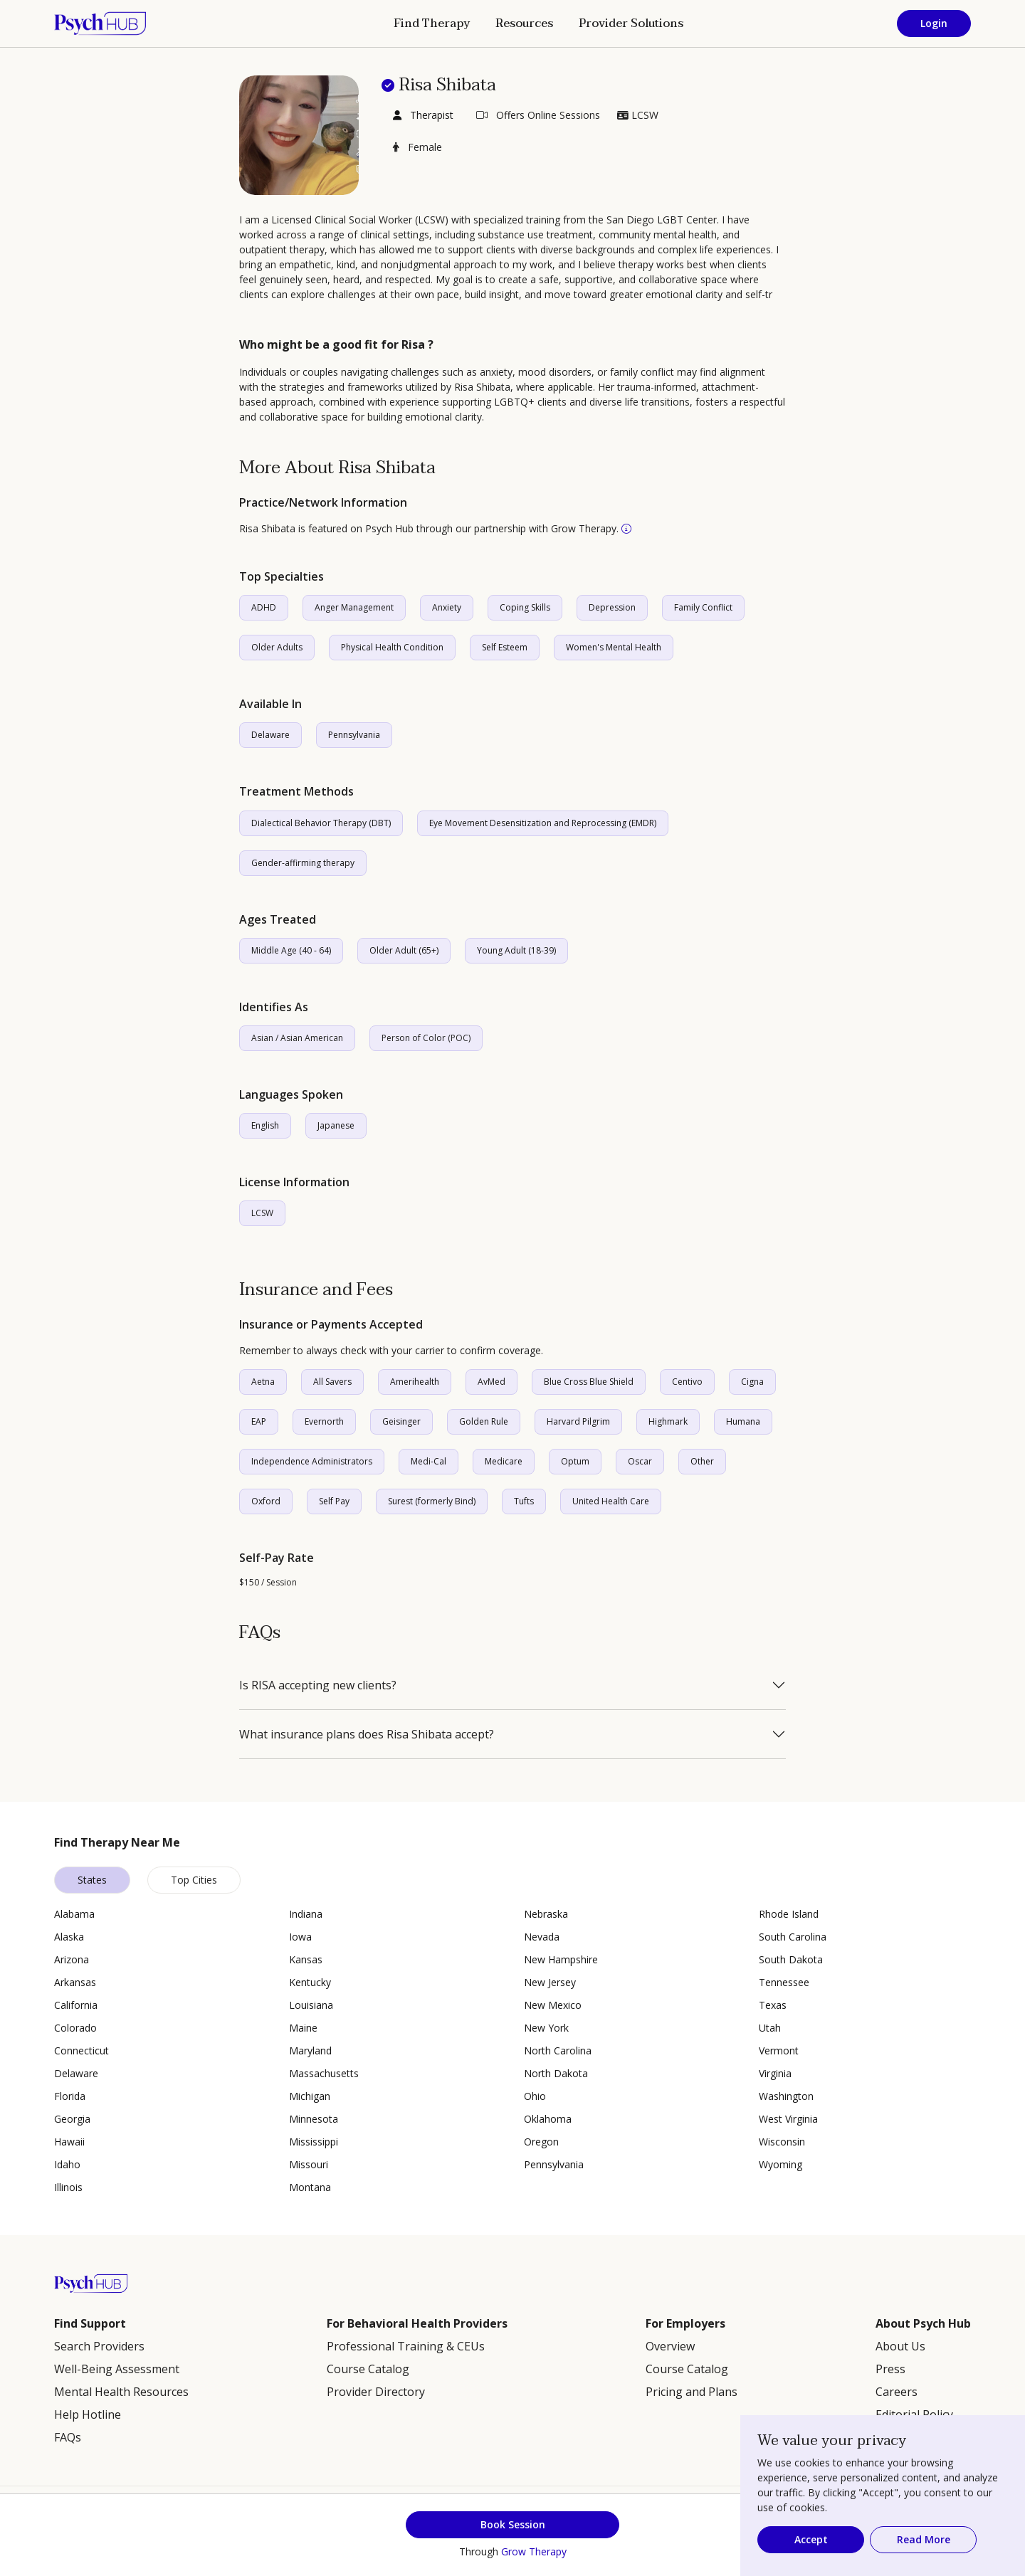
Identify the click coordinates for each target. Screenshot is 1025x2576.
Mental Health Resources (121, 2392)
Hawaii (69, 2141)
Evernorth (324, 1421)
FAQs (67, 2437)
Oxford (265, 1501)
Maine (303, 2027)
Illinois (68, 2187)
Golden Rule (483, 1421)
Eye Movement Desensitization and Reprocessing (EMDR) (542, 823)
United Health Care (610, 1501)
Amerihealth (414, 1382)
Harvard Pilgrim (578, 1421)
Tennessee (784, 1982)
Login (933, 23)
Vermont (779, 2050)
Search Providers (99, 2346)
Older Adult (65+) (403, 950)
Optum (575, 1461)
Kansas (305, 1959)
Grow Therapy (534, 2551)
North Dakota (556, 2073)
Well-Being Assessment (116, 2369)
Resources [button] (524, 23)
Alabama (74, 1914)
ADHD (263, 607)
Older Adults (277, 647)
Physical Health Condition (392, 647)
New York (546, 2027)
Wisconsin (782, 2141)
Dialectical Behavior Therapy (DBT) (321, 823)
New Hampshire (561, 1959)
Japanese (335, 1125)
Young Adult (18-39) (516, 950)
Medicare (503, 1461)
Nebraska (546, 1914)
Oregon (541, 2141)
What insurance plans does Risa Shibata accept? (366, 1734)
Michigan (309, 2096)
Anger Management (354, 607)
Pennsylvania (354, 735)
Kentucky (310, 1982)
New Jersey (550, 1982)
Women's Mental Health (613, 647)
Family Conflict (703, 607)
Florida (69, 2096)
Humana (743, 1421)
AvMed (491, 1382)
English (265, 1125)
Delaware (270, 735)
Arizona (71, 1959)
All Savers (332, 1382)
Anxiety (446, 607)
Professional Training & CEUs (406, 2346)
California (76, 2005)
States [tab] (92, 1879)
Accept (811, 2539)
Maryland (310, 2050)
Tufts (524, 1501)
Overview (670, 2346)
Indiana (305, 1914)
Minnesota (313, 2119)
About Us (900, 2346)
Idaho (67, 2164)
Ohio (535, 2096)
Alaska (69, 1936)
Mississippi (313, 2141)
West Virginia (788, 2119)
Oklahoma (548, 2119)
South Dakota (791, 1959)
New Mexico (553, 2005)
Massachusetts (324, 2073)
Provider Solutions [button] (631, 23)
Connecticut (81, 2050)
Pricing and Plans (691, 2392)
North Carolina (558, 2050)
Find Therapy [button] (432, 23)
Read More (923, 2539)
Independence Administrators (311, 1461)
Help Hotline (87, 2414)
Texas (773, 2005)
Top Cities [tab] (194, 1879)
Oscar (640, 1461)
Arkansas (75, 1982)
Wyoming (780, 2164)
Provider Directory (376, 2392)
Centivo (687, 1382)
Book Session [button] (512, 2524)
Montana (310, 2187)
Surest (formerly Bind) (431, 1501)
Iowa (300, 1936)
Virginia (775, 2073)
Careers (897, 2392)
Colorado (75, 2027)
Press (890, 2369)
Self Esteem (504, 647)
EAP (258, 1421)
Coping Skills (525, 607)
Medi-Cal (428, 1461)
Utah (770, 2027)
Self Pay (334, 1501)
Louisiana (311, 2005)
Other (702, 1461)
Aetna (263, 1382)
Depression (612, 607)
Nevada (541, 1936)
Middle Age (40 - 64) (291, 950)
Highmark (668, 1421)
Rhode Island (789, 1914)
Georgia (72, 2119)
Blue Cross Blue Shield (589, 1382)
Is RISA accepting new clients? (317, 1685)
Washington (786, 2096)
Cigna (752, 1382)
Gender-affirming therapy (302, 863)
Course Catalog (368, 2369)
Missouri (308, 2164)
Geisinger (401, 1421)
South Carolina (792, 1936)
